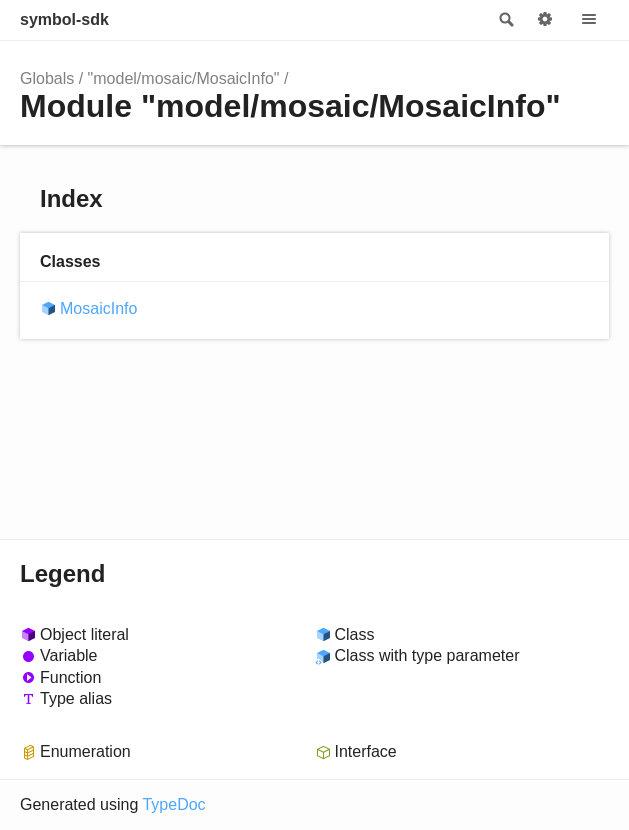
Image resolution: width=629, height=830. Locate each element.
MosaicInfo (98, 308)
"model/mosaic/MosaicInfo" (184, 78)
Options (545, 20)
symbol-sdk (64, 19)
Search (505, 20)
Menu (589, 20)
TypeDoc (173, 804)
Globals (47, 78)
